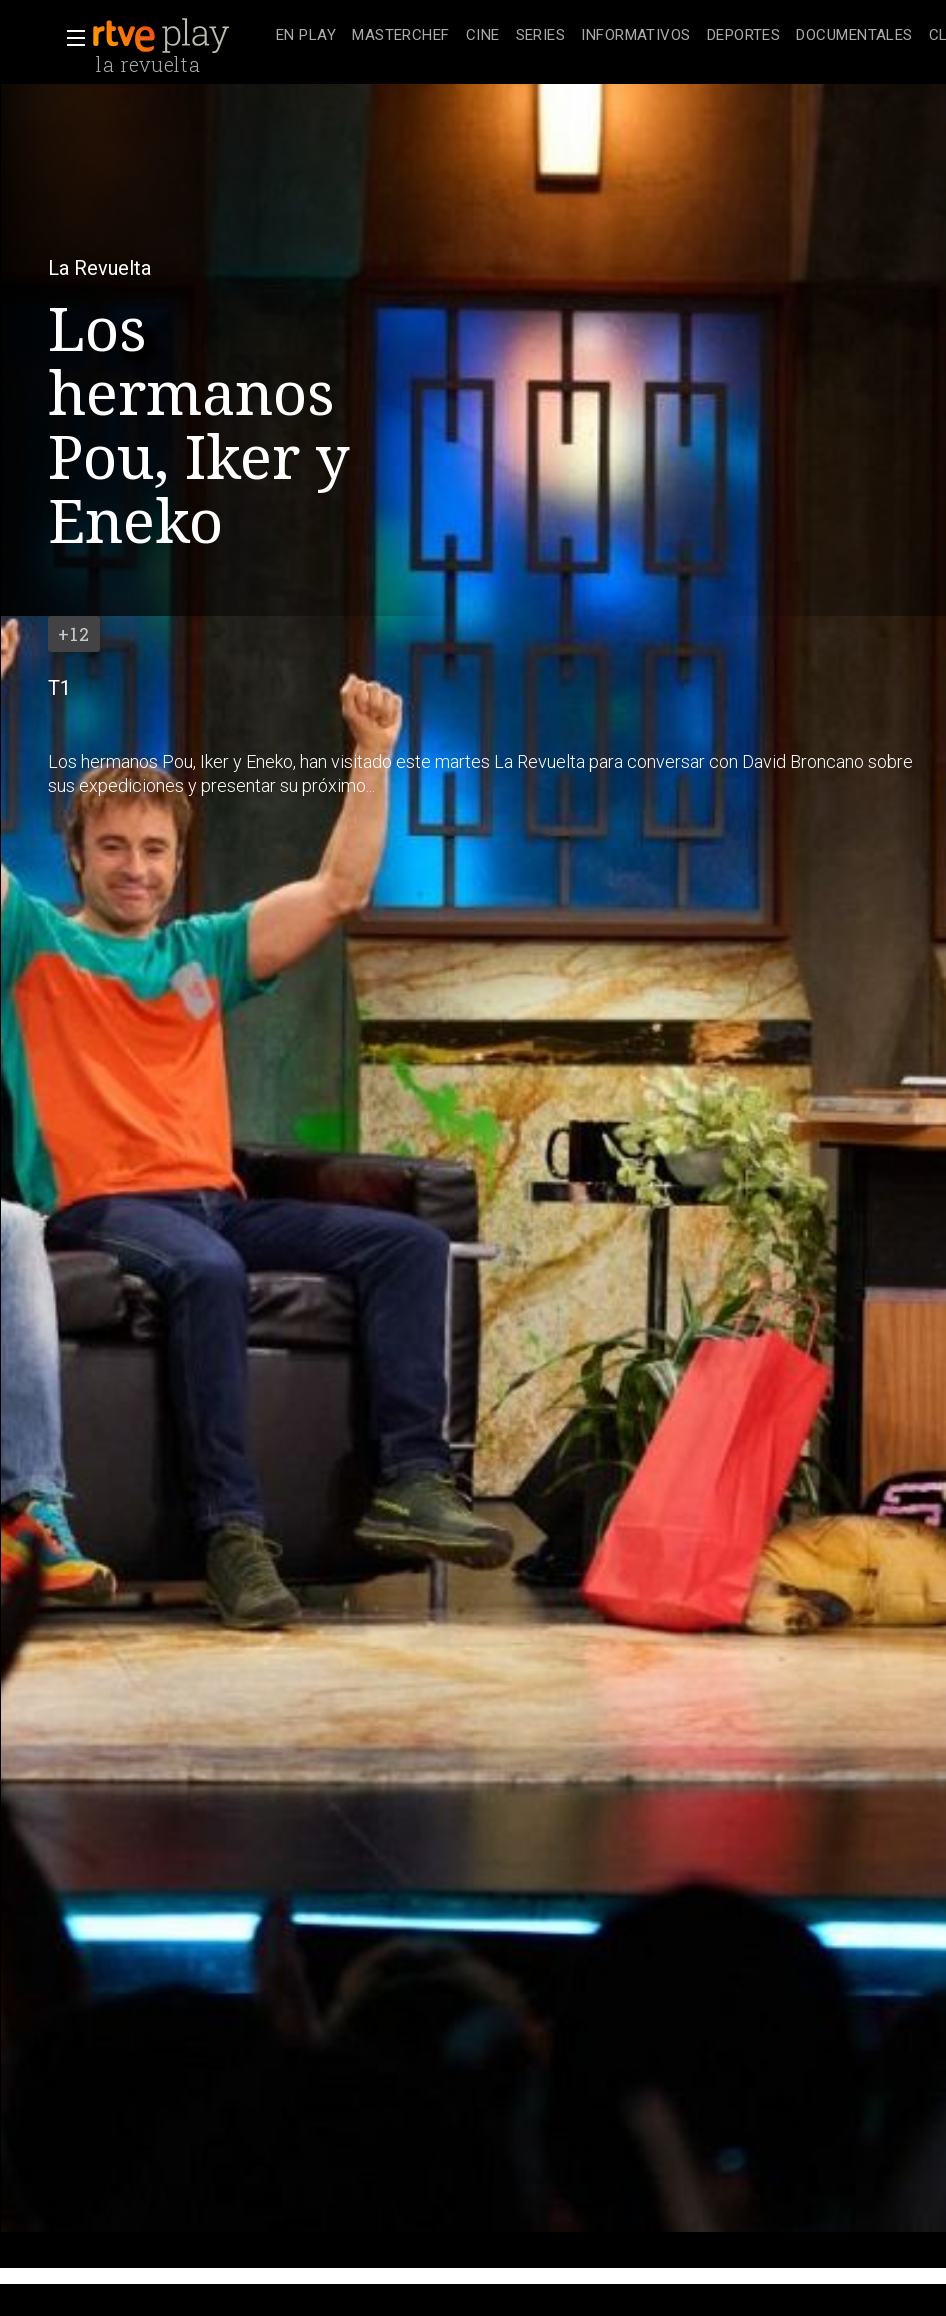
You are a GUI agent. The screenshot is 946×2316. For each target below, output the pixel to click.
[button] (70, 38)
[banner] (180, 36)
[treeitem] (306, 36)
